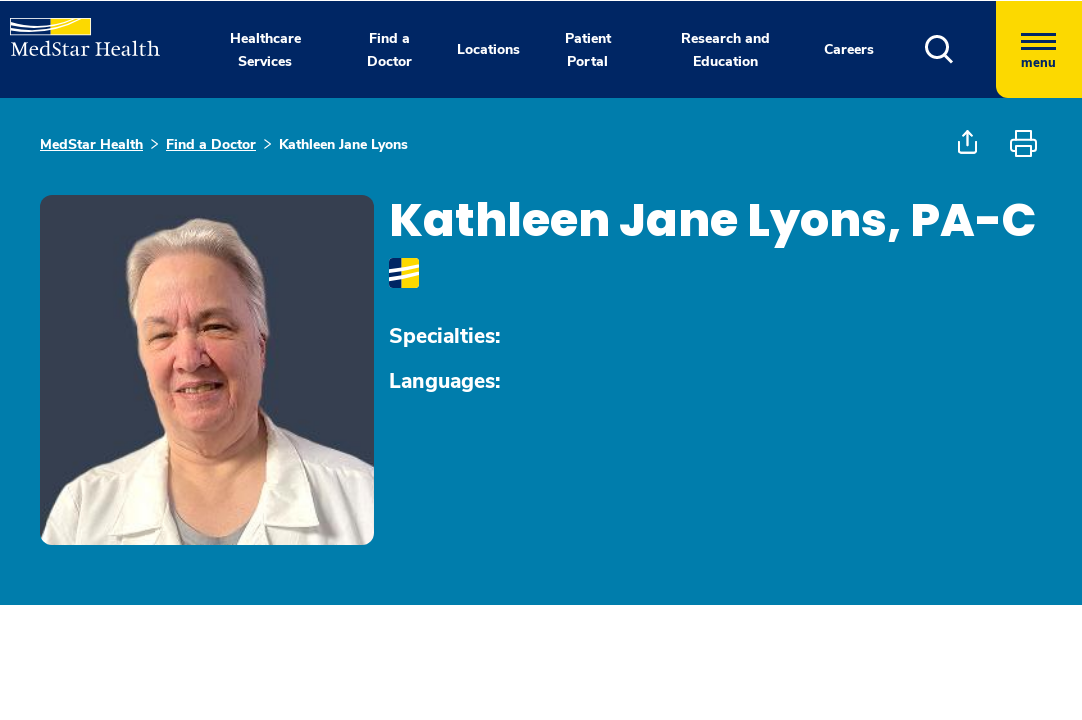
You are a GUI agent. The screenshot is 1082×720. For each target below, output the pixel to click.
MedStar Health (91, 144)
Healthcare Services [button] (265, 50)
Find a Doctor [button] (389, 50)
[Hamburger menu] (1039, 49)
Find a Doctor (211, 144)
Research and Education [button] (725, 50)
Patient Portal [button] (588, 50)
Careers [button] (849, 49)
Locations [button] (488, 49)
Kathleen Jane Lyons (343, 144)
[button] (960, 49)
